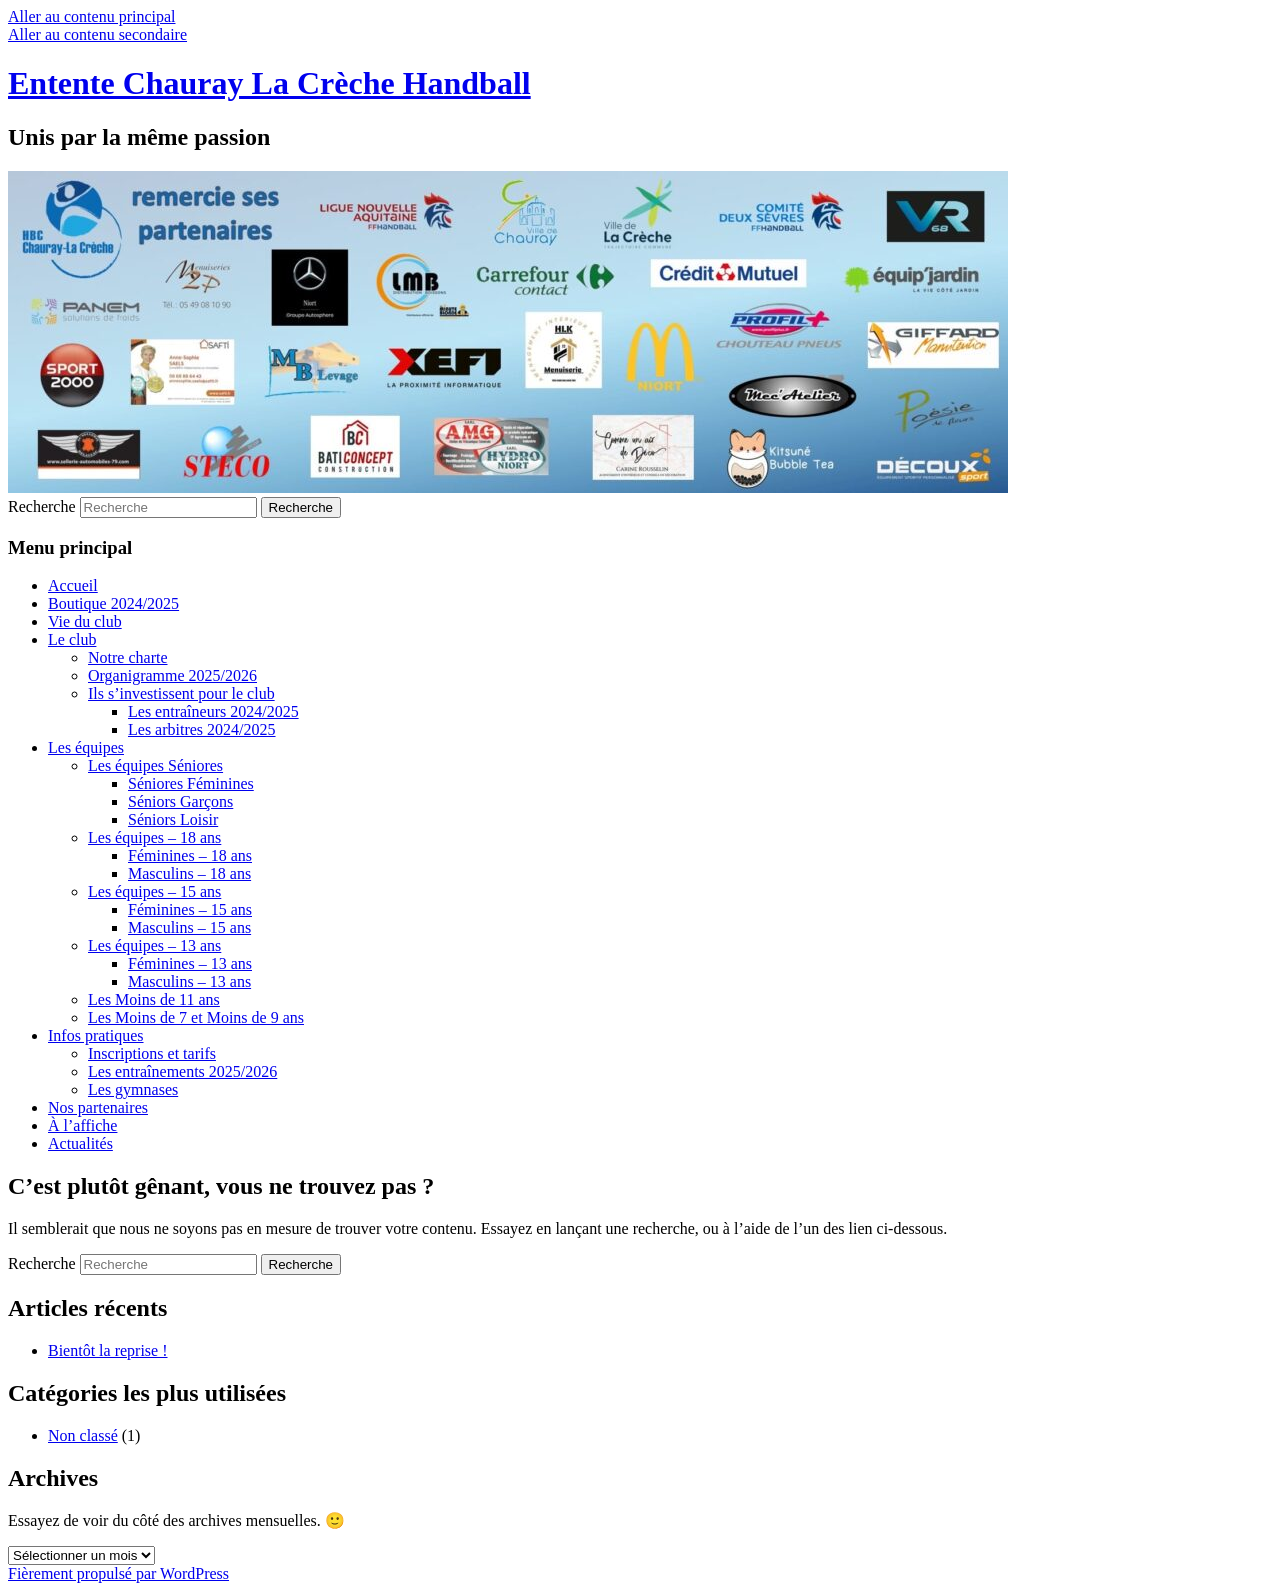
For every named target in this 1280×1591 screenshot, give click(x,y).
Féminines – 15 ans (190, 909)
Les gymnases (133, 1089)
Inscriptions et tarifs (152, 1053)
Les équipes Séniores (155, 765)
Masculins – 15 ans (189, 927)
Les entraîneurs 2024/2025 (213, 711)
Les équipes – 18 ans (154, 837)
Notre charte (128, 657)
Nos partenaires (98, 1107)
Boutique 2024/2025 (113, 603)
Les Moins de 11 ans (154, 999)
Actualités (80, 1143)
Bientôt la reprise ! (108, 1350)
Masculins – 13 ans (189, 981)
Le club (72, 639)
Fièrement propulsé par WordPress (118, 1573)
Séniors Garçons (180, 801)
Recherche (42, 506)
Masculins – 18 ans (189, 873)
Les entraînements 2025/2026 (182, 1071)
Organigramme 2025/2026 (172, 675)
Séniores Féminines (191, 783)
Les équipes (86, 747)
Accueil (73, 585)
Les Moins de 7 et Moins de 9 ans (196, 1017)
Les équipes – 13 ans (154, 945)
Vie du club (85, 621)
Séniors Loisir (173, 819)
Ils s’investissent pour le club (181, 693)
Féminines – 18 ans (190, 855)
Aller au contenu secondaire (97, 34)
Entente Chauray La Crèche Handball (269, 83)
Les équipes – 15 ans (154, 891)
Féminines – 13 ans (190, 963)
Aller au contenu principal (92, 16)
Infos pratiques (96, 1035)
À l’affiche (82, 1125)
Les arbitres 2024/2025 (202, 729)
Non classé (83, 1435)
